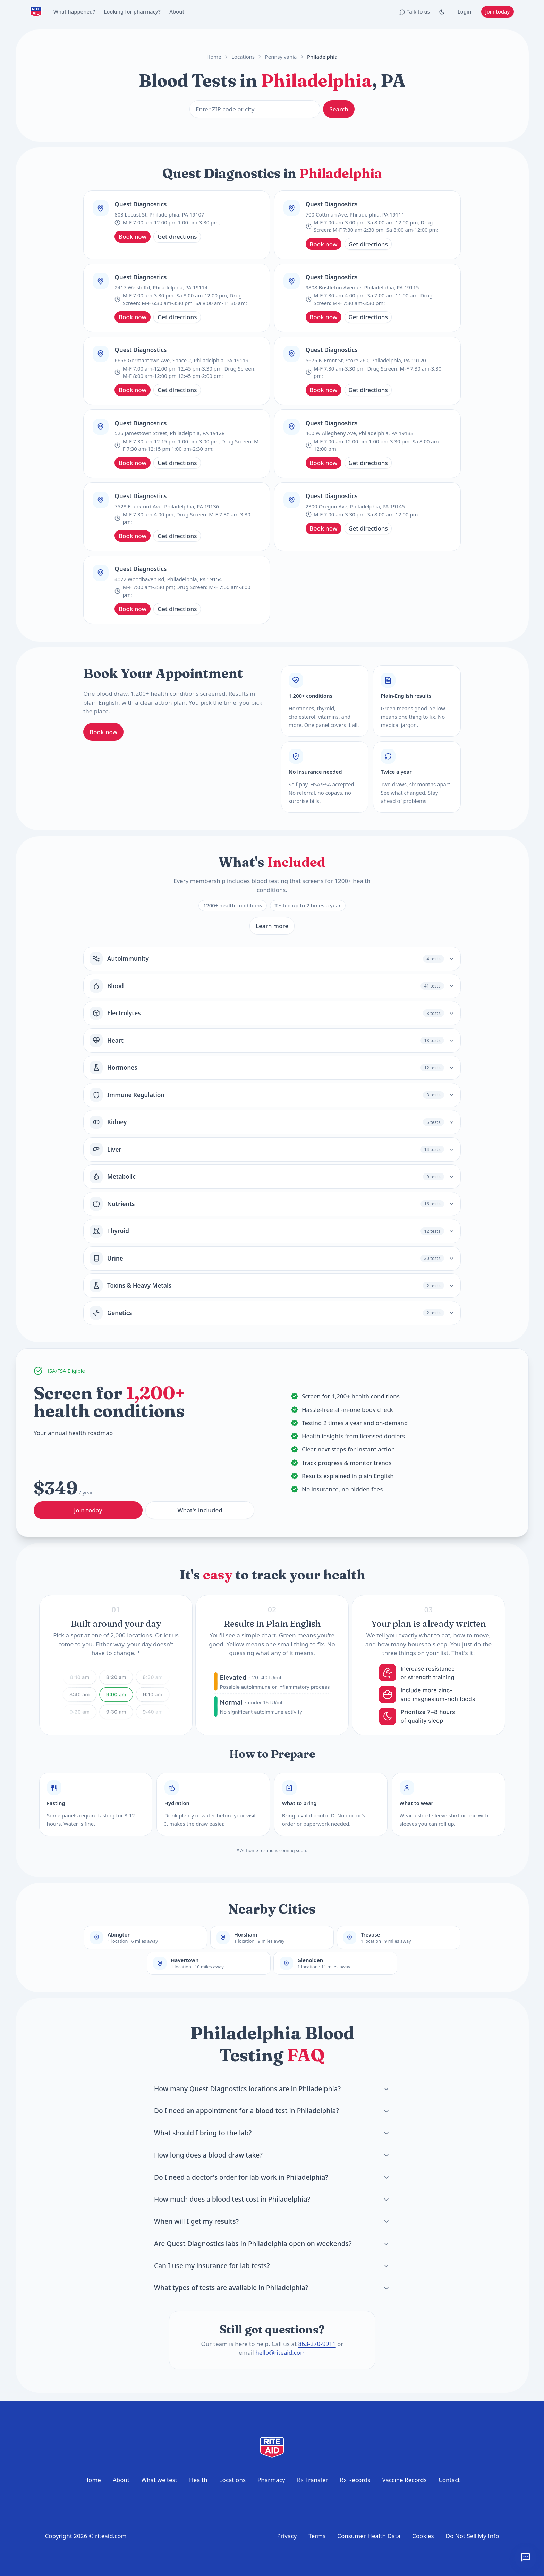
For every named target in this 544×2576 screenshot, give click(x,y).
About (176, 11)
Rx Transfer (312, 2480)
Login (464, 11)
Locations (243, 56)
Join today (497, 11)
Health (198, 2480)
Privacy (287, 2536)
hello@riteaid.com (280, 2352)
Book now (132, 236)
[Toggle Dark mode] (442, 12)
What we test (159, 2480)
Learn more (272, 926)
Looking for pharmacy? (132, 11)
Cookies (423, 2536)
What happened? (74, 11)
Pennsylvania (281, 56)
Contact (449, 2480)
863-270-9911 (316, 2344)
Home (213, 56)
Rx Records (355, 2480)
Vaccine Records (404, 2480)
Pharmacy (271, 2480)
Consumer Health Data (368, 2536)
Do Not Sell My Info (472, 2536)
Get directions (177, 236)
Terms (316, 2536)
